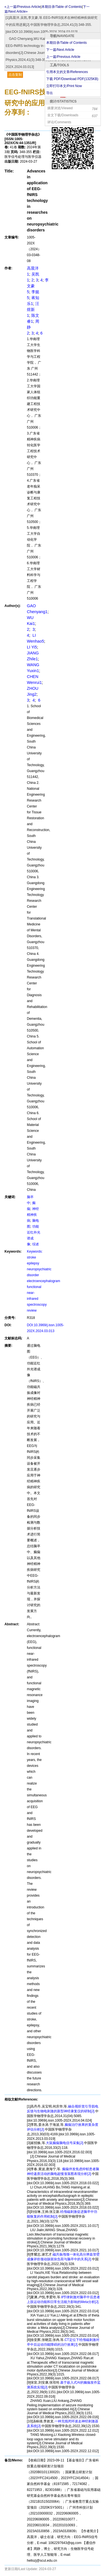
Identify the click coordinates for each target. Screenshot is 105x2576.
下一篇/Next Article (60, 50)
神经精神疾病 (33, 1215)
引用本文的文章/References (67, 72)
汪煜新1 (33, 309)
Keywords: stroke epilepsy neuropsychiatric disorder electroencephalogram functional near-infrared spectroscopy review (43, 1281)
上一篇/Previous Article (63, 57)
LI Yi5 (32, 647)
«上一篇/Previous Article (22, 7)
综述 (35, 1244)
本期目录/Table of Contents (66, 43)
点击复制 (15, 75)
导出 (49, 93)
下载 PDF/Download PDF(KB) (72, 79)
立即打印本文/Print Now (64, 86)
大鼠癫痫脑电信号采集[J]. (65, 2143)
